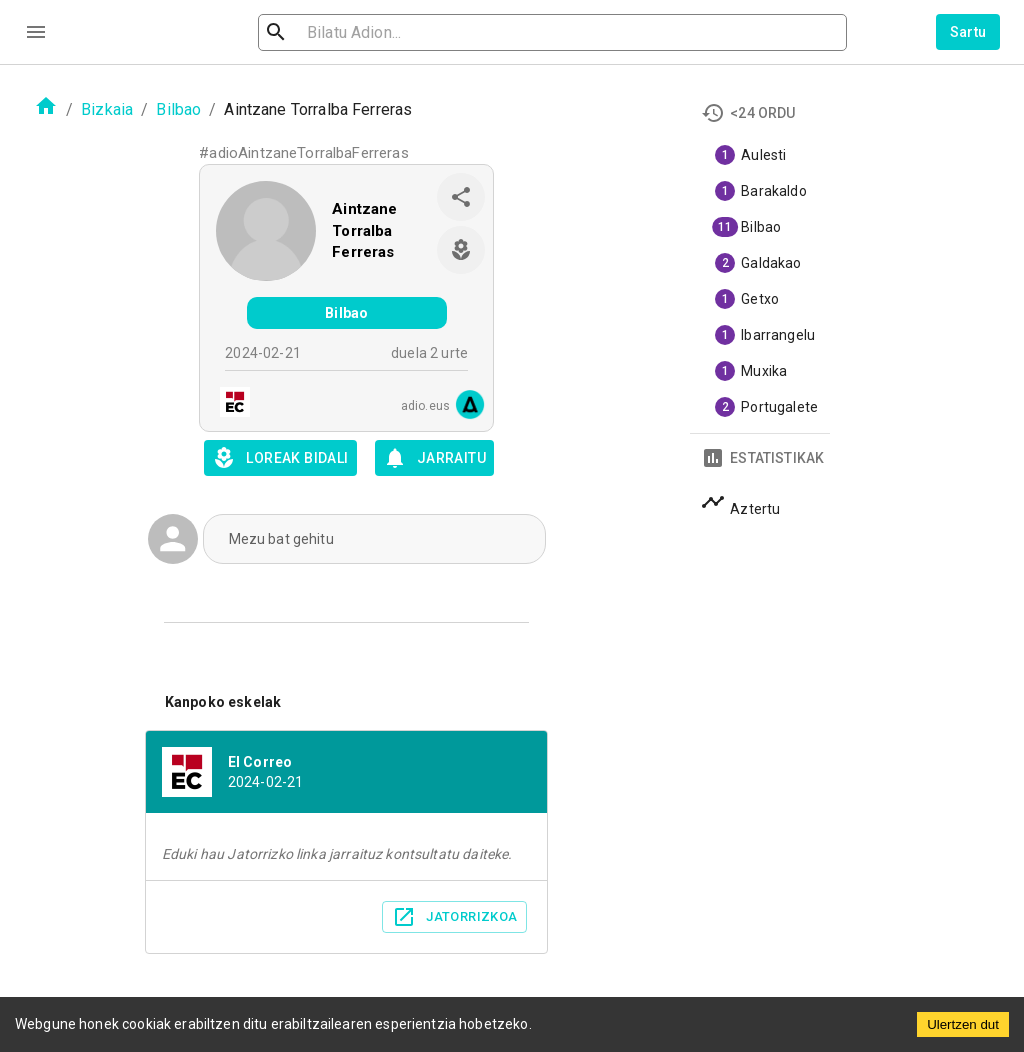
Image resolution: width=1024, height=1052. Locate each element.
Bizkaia (107, 109)
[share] (461, 197)
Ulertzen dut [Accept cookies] (963, 1024)
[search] (374, 32)
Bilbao (178, 109)
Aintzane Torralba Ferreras (364, 230)
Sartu (968, 32)
